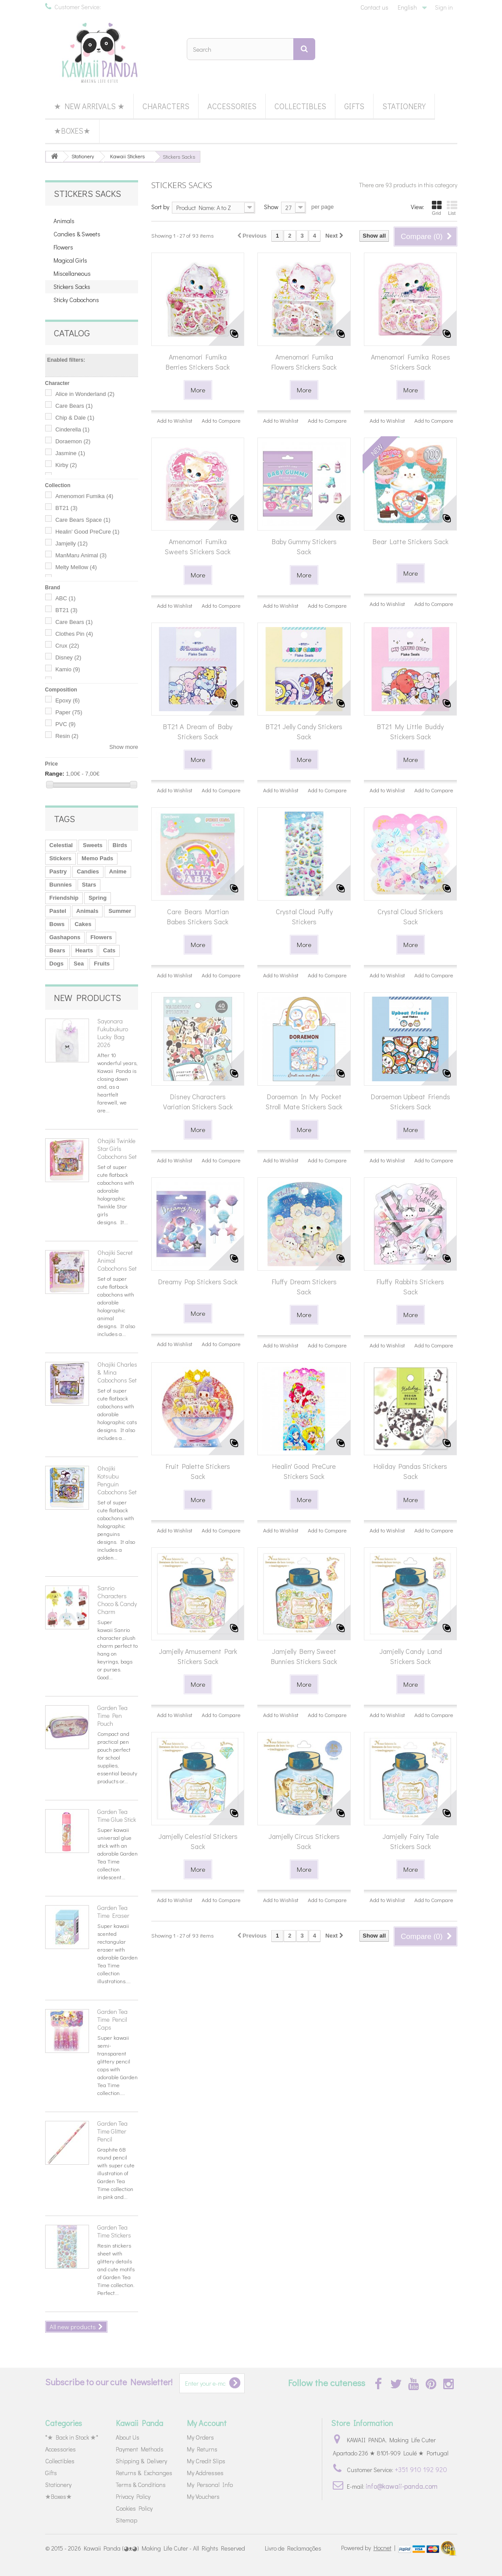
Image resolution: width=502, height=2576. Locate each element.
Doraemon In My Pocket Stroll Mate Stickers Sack (304, 1101)
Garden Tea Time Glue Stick (116, 1815)
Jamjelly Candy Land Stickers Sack (410, 1656)
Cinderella (72, 429)
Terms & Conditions (141, 2484)
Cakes (83, 924)
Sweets (93, 845)
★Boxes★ (72, 130)
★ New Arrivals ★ (89, 106)
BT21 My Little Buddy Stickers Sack (410, 731)
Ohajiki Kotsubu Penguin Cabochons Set (117, 1480)
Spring (98, 897)
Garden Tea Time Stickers (114, 2231)
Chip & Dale (74, 417)
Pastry (58, 871)
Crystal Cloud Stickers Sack (410, 916)
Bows (57, 924)
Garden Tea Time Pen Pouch (112, 1715)
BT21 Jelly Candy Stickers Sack (304, 731)
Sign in (444, 7)
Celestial (61, 845)
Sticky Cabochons (76, 300)
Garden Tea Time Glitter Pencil (112, 2131)
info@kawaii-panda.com (402, 2485)
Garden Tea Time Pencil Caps (112, 2019)
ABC (65, 598)
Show (271, 207)
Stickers (61, 858)
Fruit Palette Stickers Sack (198, 1471)
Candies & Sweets (76, 234)
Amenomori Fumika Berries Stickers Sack (198, 361)
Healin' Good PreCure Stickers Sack (304, 1471)
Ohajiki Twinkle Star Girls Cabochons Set (117, 1149)
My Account (207, 2423)
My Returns (202, 2449)
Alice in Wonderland (84, 394)
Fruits (102, 963)
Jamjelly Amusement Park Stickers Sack (198, 1656)
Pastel (58, 911)
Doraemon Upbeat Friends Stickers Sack (410, 1101)
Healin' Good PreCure (87, 531)
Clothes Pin (74, 634)
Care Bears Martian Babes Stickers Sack (198, 916)
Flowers (63, 247)
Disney (68, 657)
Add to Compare (221, 420)
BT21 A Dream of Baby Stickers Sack (197, 731)
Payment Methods (140, 2449)
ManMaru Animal (81, 555)
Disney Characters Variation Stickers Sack (198, 1101)
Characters (165, 106)
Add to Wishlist (174, 420)
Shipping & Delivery (141, 2461)
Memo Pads (97, 858)
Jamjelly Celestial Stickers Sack (198, 1841)
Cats (109, 950)
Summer (119, 911)
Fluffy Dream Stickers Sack (304, 1286)
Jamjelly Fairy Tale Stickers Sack (410, 1841)
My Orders (200, 2437)
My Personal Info (210, 2484)
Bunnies (61, 884)
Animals (64, 221)
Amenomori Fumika (84, 496)
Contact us (374, 7)
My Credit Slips (206, 2461)
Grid (436, 208)
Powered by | (369, 2548)
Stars (89, 884)
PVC (65, 724)
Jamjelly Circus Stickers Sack (304, 1841)
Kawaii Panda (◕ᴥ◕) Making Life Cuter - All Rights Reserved (164, 2548)
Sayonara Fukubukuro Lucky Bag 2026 (112, 1033)
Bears (57, 950)
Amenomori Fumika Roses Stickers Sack (410, 361)
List (452, 208)
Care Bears (74, 406)
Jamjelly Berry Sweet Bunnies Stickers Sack (304, 1656)
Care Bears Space (82, 520)
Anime (118, 871)
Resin (66, 736)
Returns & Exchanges (144, 2473)
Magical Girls (70, 260)
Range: (54, 773)
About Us (127, 2437)
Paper (68, 712)
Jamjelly (71, 543)
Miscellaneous (72, 273)
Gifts (354, 106)
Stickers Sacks (71, 286)
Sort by (160, 207)
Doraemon (72, 441)
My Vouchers (203, 2496)
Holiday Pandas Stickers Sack (410, 1471)
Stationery (404, 106)
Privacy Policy (133, 2496)
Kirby (66, 465)
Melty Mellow (76, 567)
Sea (79, 963)
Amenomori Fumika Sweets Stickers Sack (198, 546)
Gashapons (65, 937)
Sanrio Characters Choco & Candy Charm (117, 1600)
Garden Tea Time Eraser (113, 1911)
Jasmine (70, 453)
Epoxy (67, 700)
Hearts (84, 950)
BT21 (66, 508)
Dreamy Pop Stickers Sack (198, 1281)
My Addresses (205, 2473)
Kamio (67, 669)
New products (87, 997)
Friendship (64, 897)
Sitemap (126, 2520)
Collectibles (300, 106)
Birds (120, 845)
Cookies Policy (134, 2508)
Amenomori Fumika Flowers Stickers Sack (304, 361)
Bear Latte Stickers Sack (411, 541)
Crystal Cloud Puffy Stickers (304, 916)
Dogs (57, 963)
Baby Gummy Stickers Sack (304, 546)
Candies (88, 871)
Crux (67, 645)
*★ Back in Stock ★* (71, 2437)
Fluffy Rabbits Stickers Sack (410, 1286)
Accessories (231, 106)
